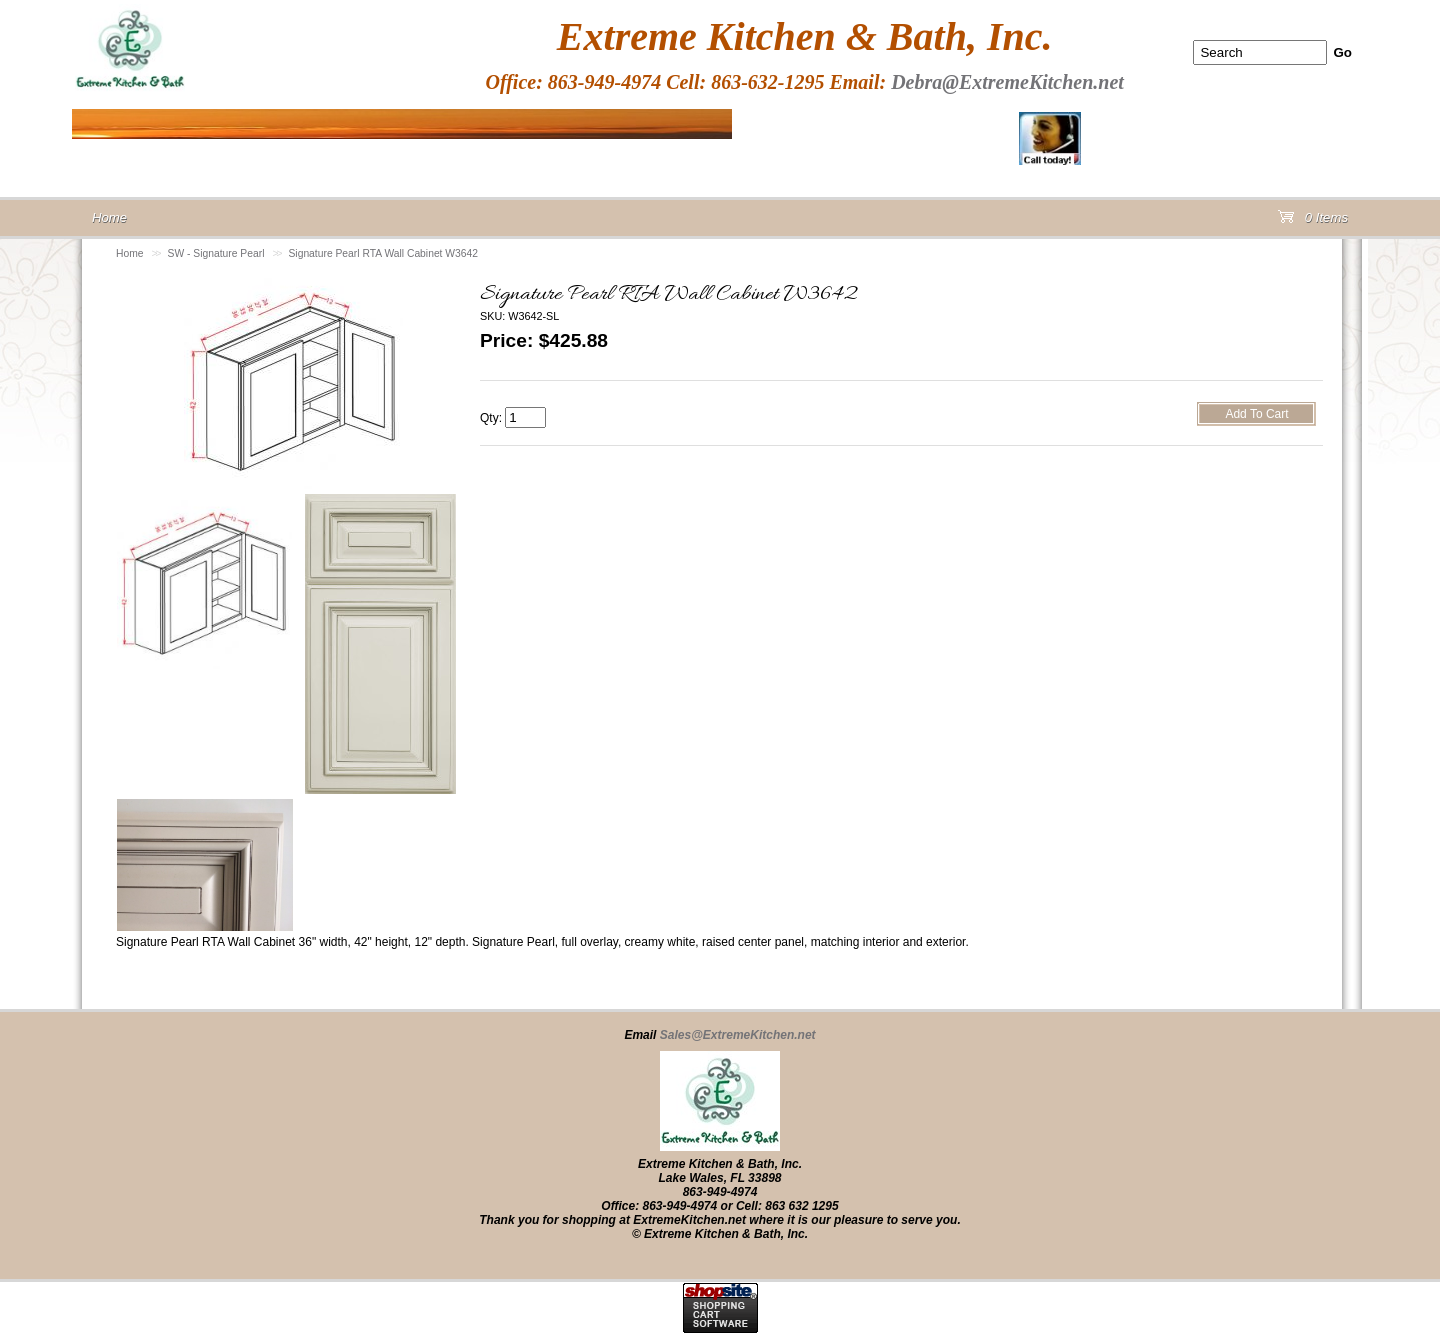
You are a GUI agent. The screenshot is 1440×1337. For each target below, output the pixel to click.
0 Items (1313, 221)
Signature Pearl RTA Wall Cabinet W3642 (383, 253)
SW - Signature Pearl (216, 253)
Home (130, 253)
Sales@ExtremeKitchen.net (738, 1035)
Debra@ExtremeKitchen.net (1007, 82)
